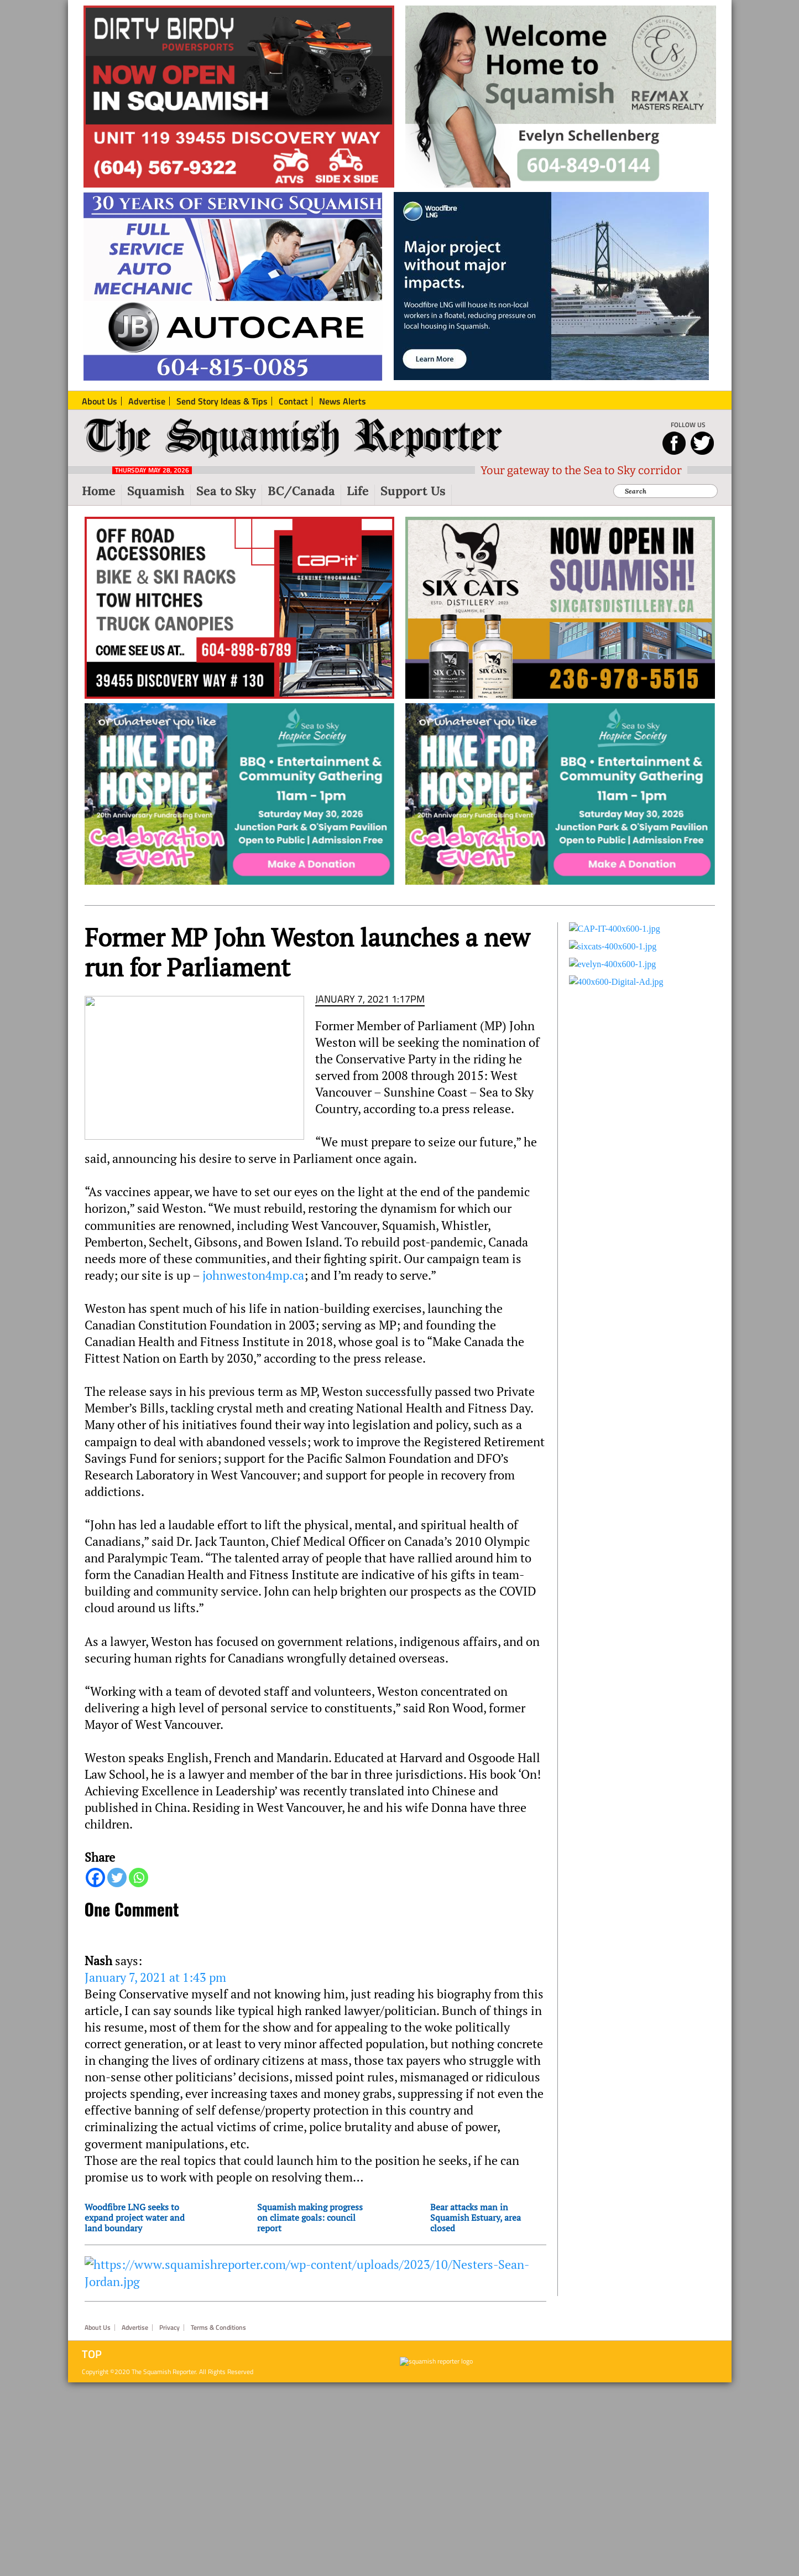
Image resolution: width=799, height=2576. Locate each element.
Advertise (135, 2327)
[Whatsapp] (138, 1877)
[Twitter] (117, 1877)
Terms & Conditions (218, 2327)
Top (92, 2354)
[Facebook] (95, 1877)
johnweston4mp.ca (252, 1275)
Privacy (169, 2327)
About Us (98, 2327)
